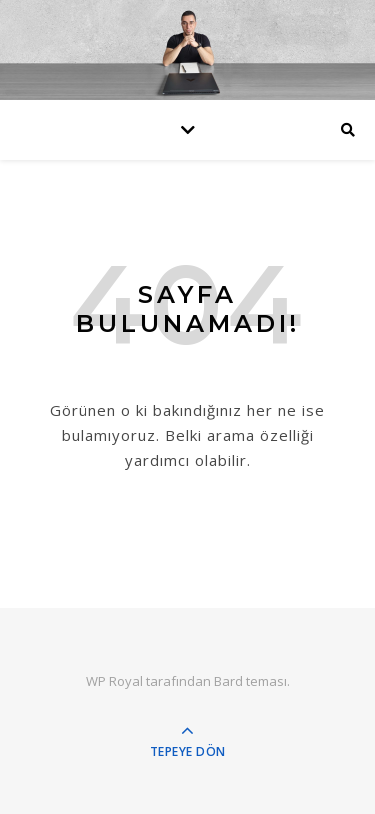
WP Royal (114, 681)
